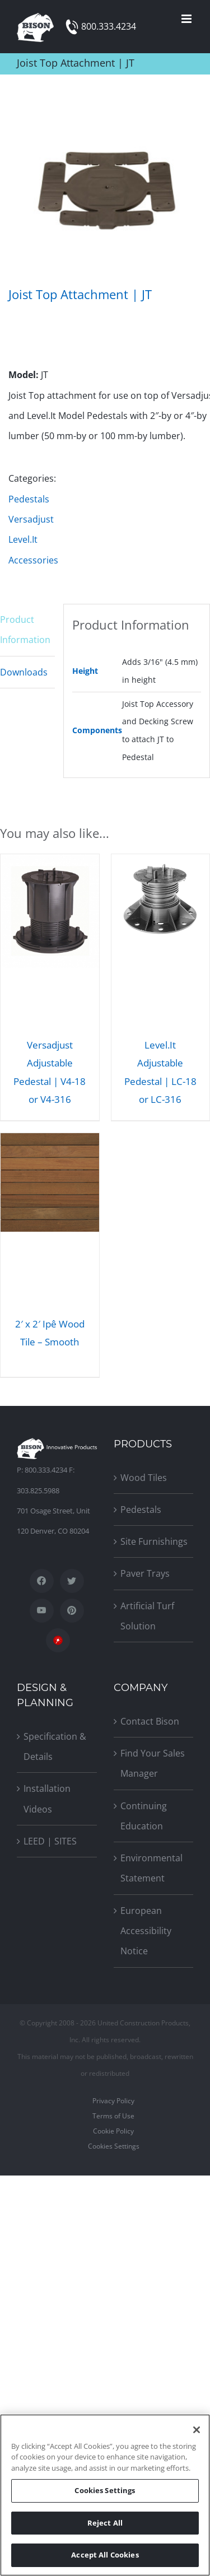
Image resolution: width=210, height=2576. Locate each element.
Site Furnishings (154, 1541)
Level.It (23, 539)
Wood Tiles (143, 1477)
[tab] (27, 630)
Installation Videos (47, 1798)
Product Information (25, 629)
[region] (105, 2495)
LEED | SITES (50, 1841)
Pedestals (28, 499)
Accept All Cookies (104, 2555)
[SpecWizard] (58, 1640)
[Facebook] (42, 1581)
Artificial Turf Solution (147, 1616)
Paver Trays (145, 1573)
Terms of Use (113, 2116)
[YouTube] (42, 1611)
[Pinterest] (72, 1611)
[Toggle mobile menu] (187, 19)
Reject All (105, 2523)
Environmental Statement (151, 1868)
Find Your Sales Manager (152, 1763)
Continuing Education (143, 1816)
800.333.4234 (108, 26)
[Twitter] (72, 1581)
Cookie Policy (113, 2131)
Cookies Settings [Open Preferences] (113, 2146)
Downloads (24, 672)
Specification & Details (55, 1746)
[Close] (196, 2429)
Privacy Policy (113, 2100)
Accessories (33, 560)
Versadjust (31, 519)
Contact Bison (149, 1721)
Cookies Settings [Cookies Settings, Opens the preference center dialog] (104, 2490)
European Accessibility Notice (145, 1931)
